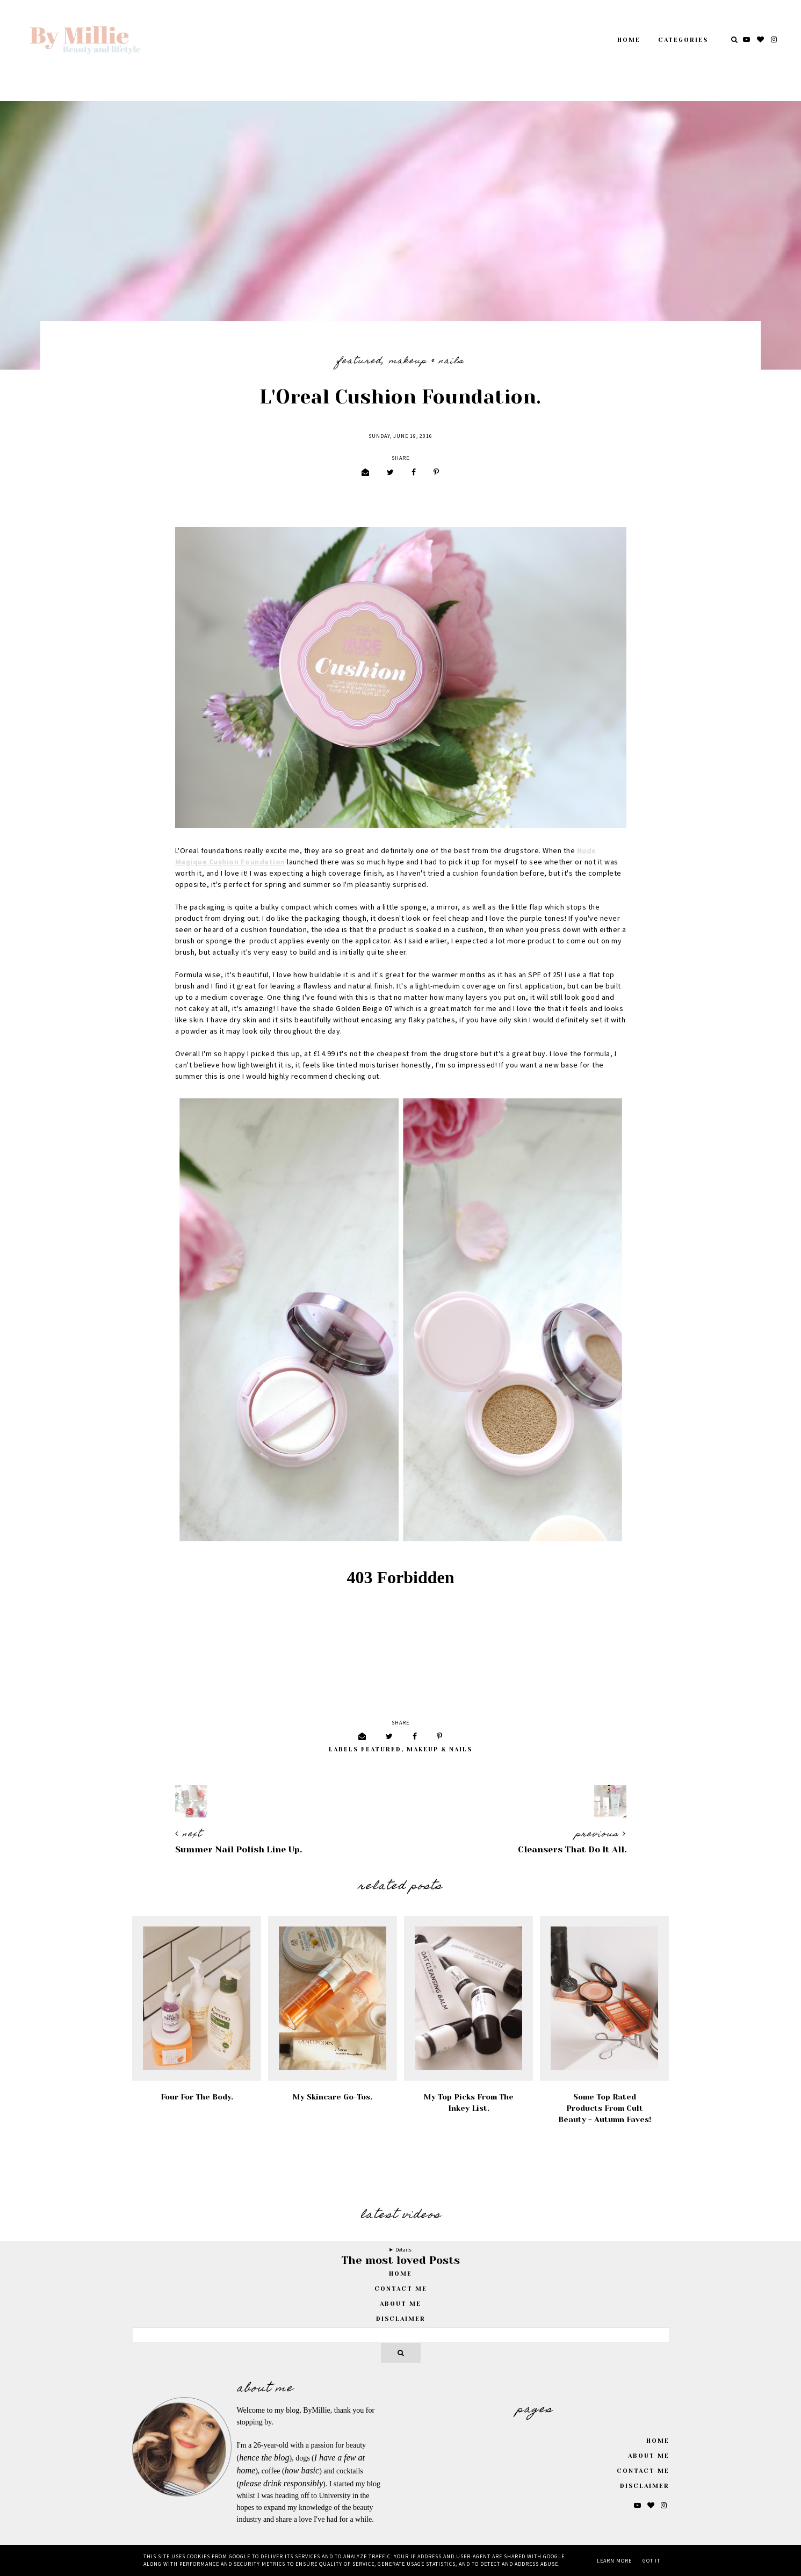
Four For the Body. (197, 2096)
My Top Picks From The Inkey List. (469, 2102)
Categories (683, 40)
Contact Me (400, 2288)
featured (359, 361)
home (400, 2273)
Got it (651, 2561)
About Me (400, 2303)
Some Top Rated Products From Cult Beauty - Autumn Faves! (604, 2108)
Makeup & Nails (426, 361)
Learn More (614, 2561)
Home (628, 40)
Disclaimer (400, 2318)
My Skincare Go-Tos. (332, 2096)
